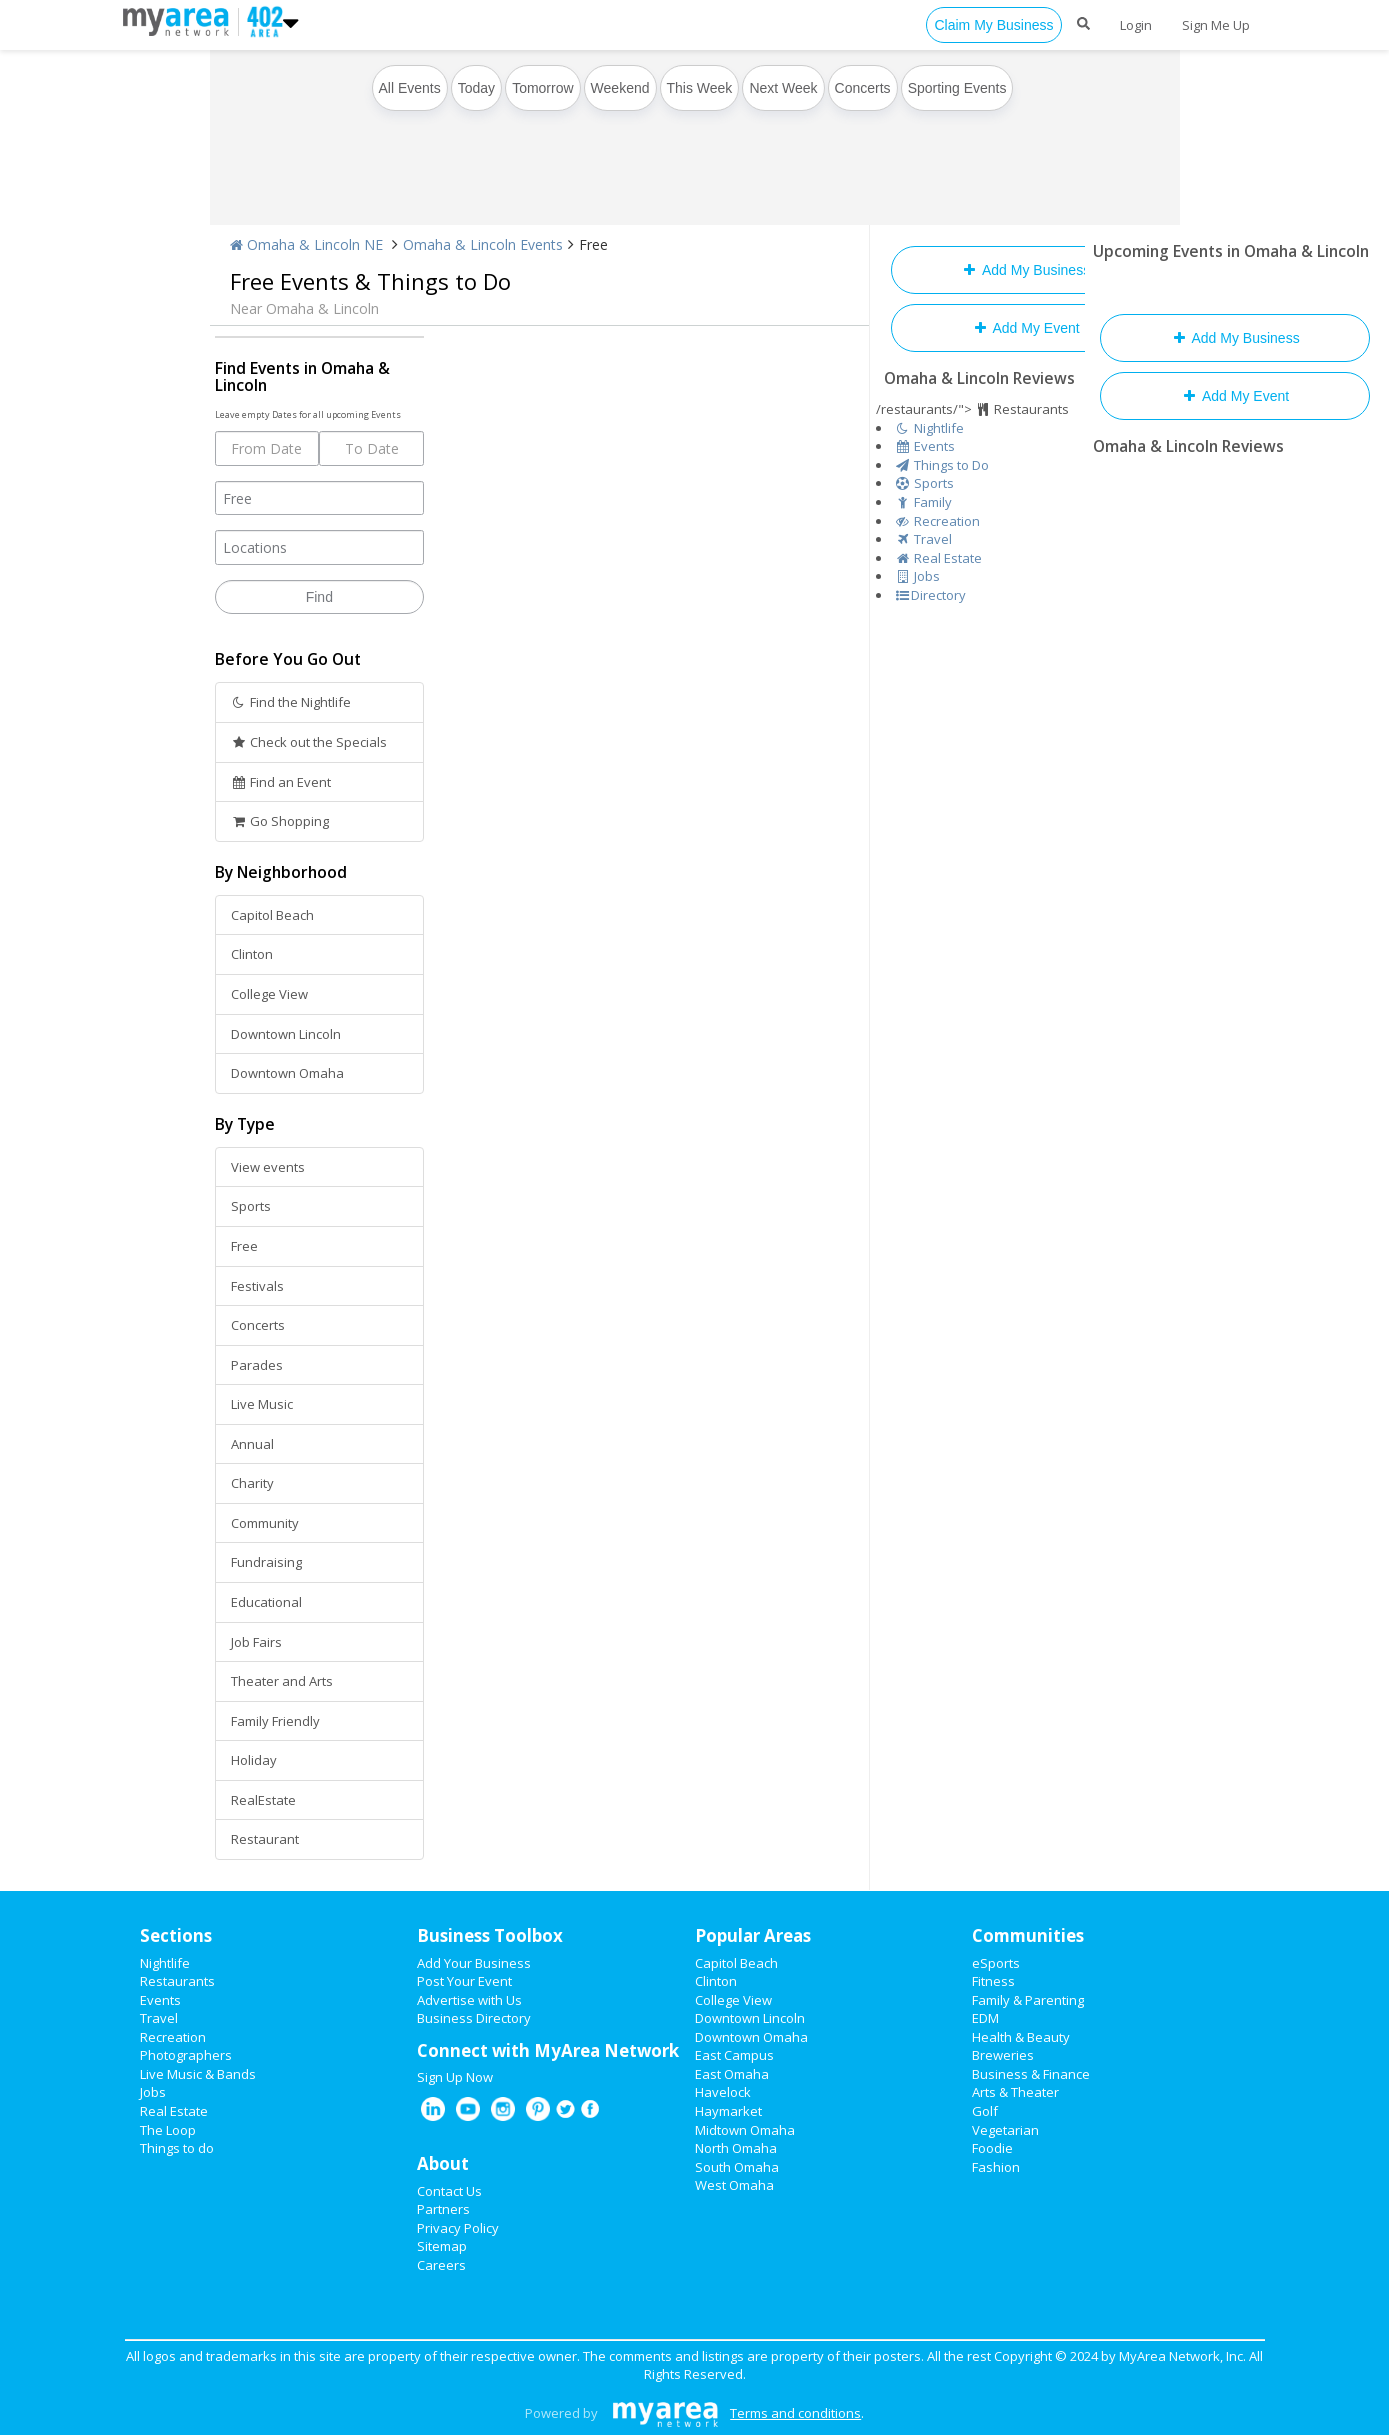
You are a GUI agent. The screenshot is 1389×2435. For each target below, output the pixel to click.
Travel (159, 2018)
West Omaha (734, 2185)
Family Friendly (275, 1721)
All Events (410, 88)
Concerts (863, 88)
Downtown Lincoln (286, 1034)
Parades (257, 1365)
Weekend (620, 88)
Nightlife (165, 1963)
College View (269, 994)
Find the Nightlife (291, 702)
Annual (252, 1444)
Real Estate (174, 2111)
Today (476, 88)
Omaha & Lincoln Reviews (979, 378)
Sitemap (442, 2246)
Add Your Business (474, 1963)
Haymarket (728, 2111)
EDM (985, 2018)
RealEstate (263, 1800)
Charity (252, 1483)
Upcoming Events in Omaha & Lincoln (1231, 251)
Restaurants (177, 1981)
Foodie (992, 2148)
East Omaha (732, 2074)
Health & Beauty (1021, 2037)
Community (265, 1523)
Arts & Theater (1015, 2092)
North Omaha (736, 2148)
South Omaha (737, 2167)
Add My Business (1025, 270)
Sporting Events (957, 88)
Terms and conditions (795, 2413)
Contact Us (449, 2191)
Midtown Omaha (745, 2130)
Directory (931, 595)
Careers (441, 2265)
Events (160, 2000)
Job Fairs (256, 1642)
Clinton (252, 954)
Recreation (173, 2037)
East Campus (734, 2055)
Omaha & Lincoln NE (306, 244)
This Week (700, 88)
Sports (251, 1206)
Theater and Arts (282, 1681)
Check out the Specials (309, 742)
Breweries (1003, 2055)
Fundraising (266, 1562)
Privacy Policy (458, 2228)
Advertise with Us (469, 2000)
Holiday (254, 1760)
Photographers (186, 2055)
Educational (266, 1602)
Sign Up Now (455, 2077)
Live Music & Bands (198, 2074)
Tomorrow (542, 88)
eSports (996, 1963)
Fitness (993, 1981)
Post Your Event (464, 1981)
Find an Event (281, 782)
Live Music (262, 1404)
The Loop (168, 2130)
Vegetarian (1005, 2130)
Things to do (177, 2148)
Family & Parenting (1028, 2000)
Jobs (153, 2092)
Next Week (783, 88)
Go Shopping (280, 821)
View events (268, 1167)
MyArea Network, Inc (1181, 2356)
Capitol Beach (272, 915)
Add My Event (1025, 328)
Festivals (257, 1286)
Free (244, 1246)
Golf (985, 2111)
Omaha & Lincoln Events (483, 244)
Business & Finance (1031, 2074)
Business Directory (474, 2018)
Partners (443, 2209)
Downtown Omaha (287, 1073)
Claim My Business (993, 25)
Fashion (996, 2167)
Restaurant (265, 1839)
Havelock (723, 2092)
